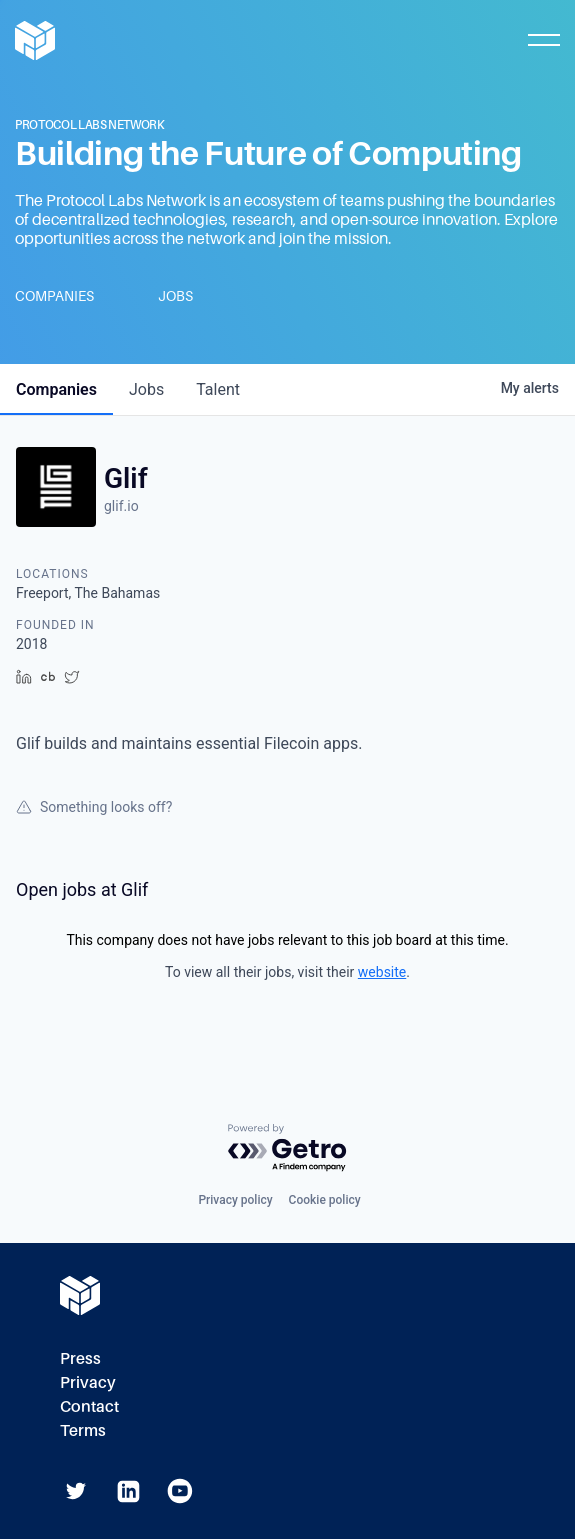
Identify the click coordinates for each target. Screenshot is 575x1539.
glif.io (121, 506)
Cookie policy (325, 1200)
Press (80, 1358)
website (382, 972)
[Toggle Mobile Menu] (544, 40)
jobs (146, 389)
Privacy (88, 1382)
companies (56, 389)
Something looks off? (94, 807)
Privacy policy (235, 1200)
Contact (89, 1406)
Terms (83, 1430)
